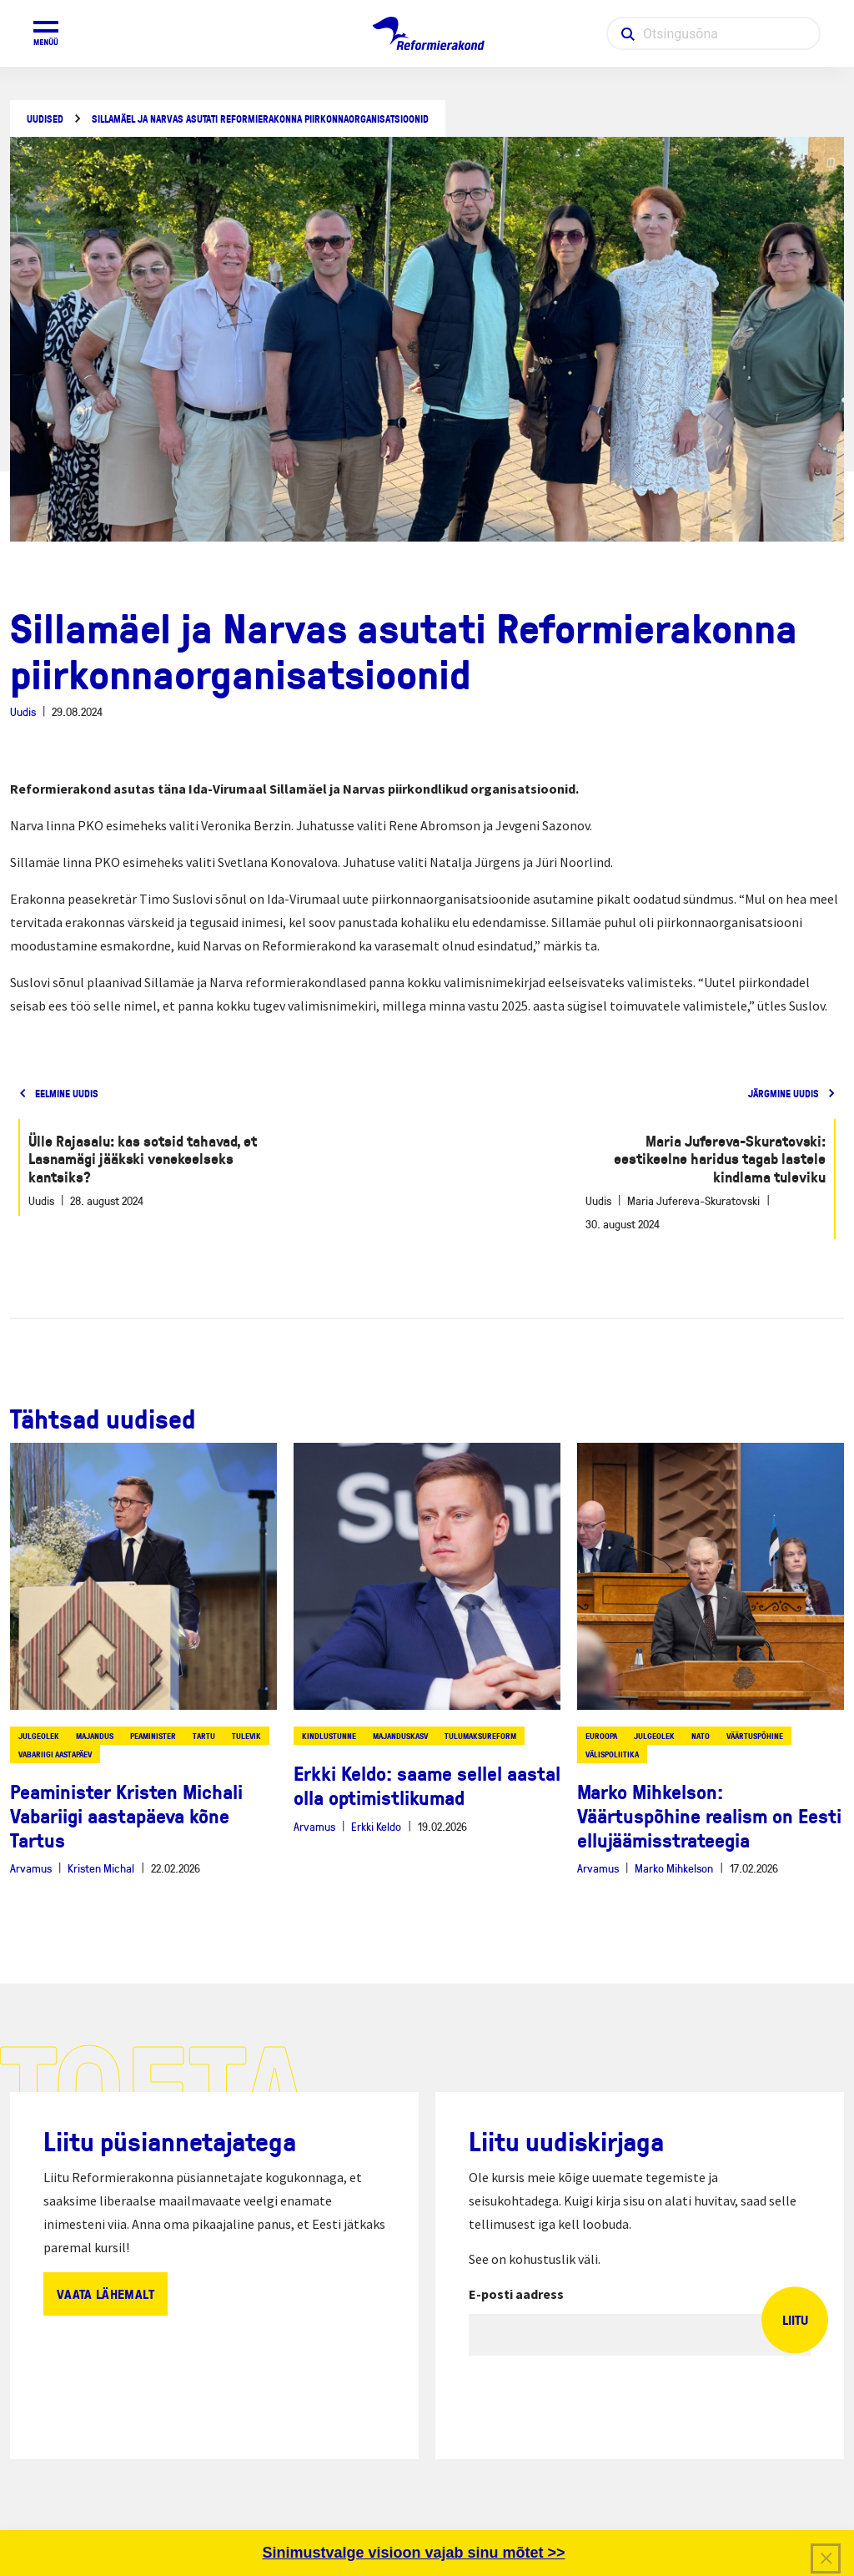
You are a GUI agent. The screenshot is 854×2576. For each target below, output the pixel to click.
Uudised (45, 119)
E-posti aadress (516, 2294)
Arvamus (31, 1868)
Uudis (23, 711)
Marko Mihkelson (674, 1868)
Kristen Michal (101, 1868)
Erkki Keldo (376, 1826)
